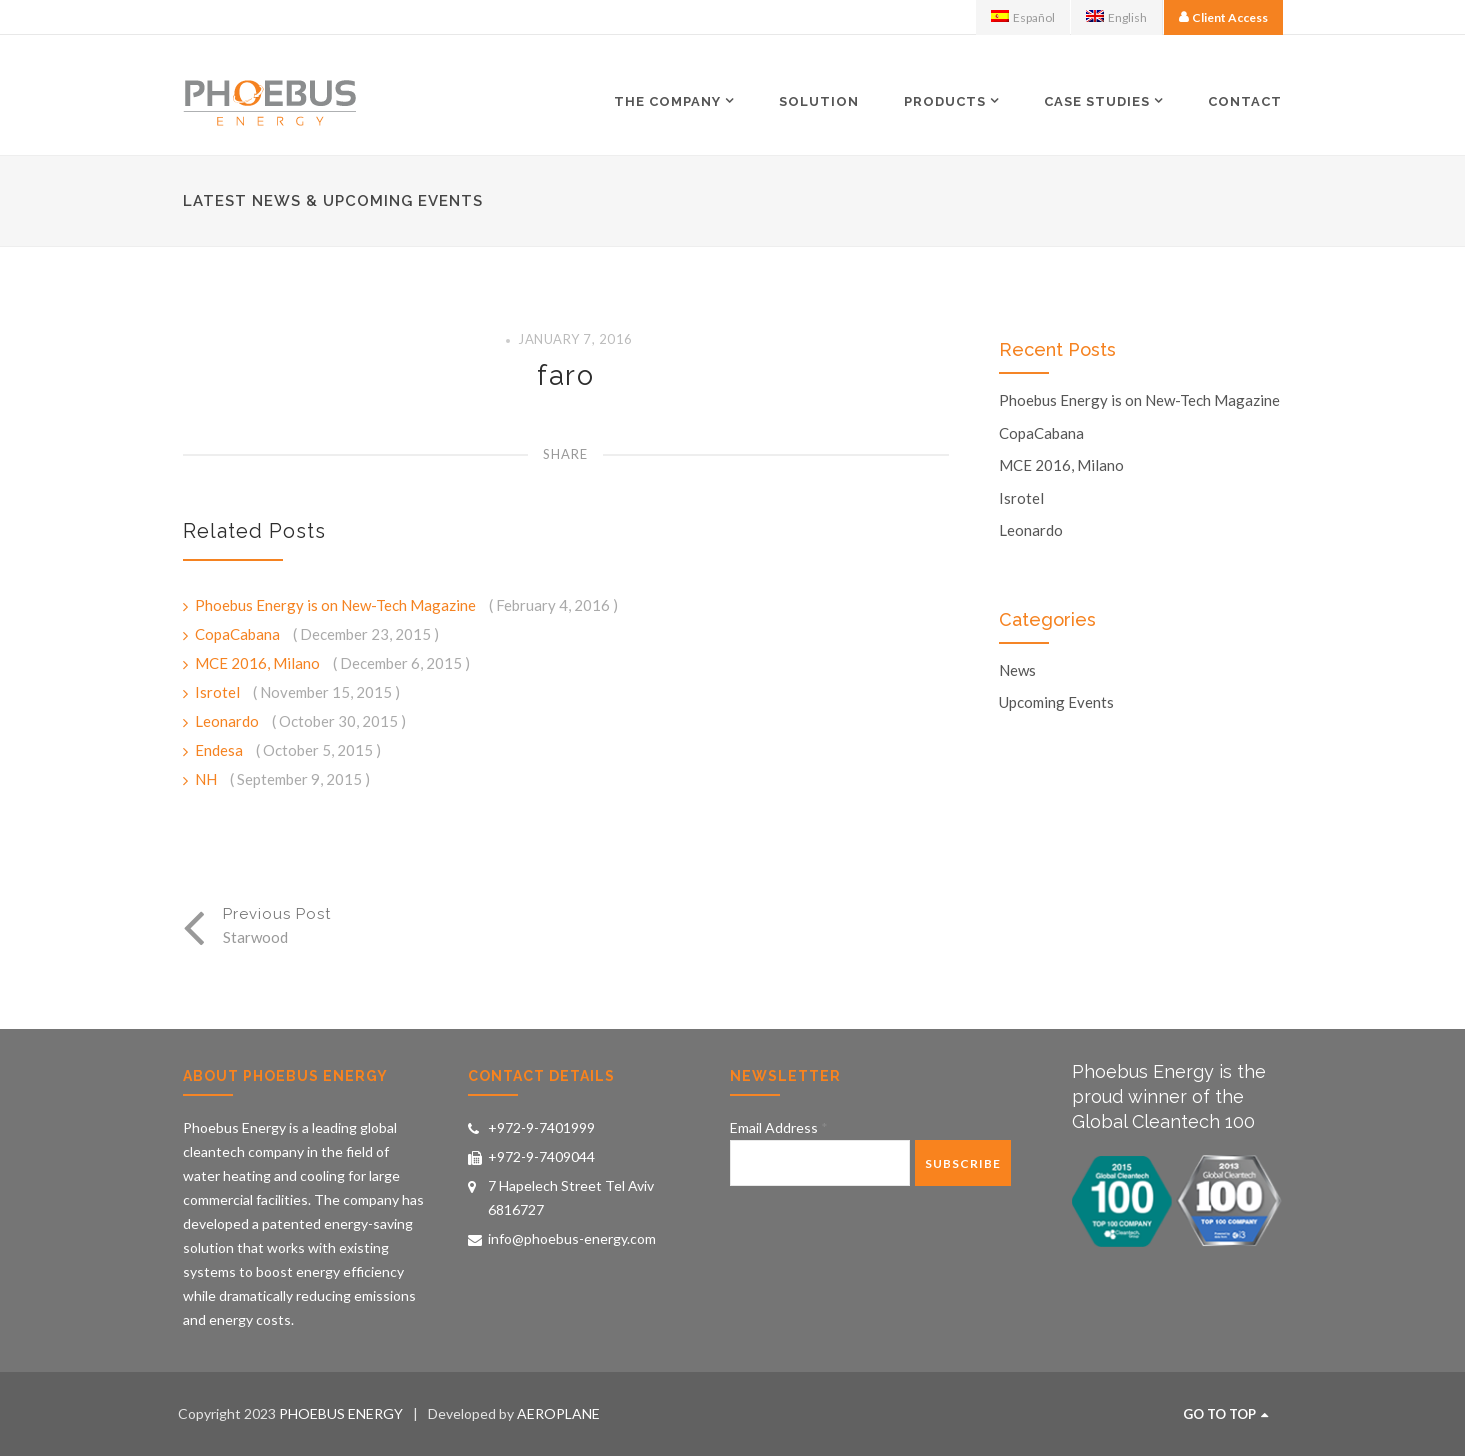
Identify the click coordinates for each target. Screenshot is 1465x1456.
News (1017, 670)
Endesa (220, 750)
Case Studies (1097, 101)
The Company (667, 101)
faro (565, 375)
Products (945, 101)
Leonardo (228, 721)
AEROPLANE (558, 1413)
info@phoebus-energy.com (572, 1238)
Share (565, 454)
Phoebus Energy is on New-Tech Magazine (337, 605)
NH (207, 779)
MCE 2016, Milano (259, 663)
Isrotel (219, 692)
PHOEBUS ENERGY (341, 1413)
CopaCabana (239, 634)
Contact (1245, 101)
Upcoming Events (1056, 702)
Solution (819, 101)
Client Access (1230, 17)
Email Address (779, 1127)
